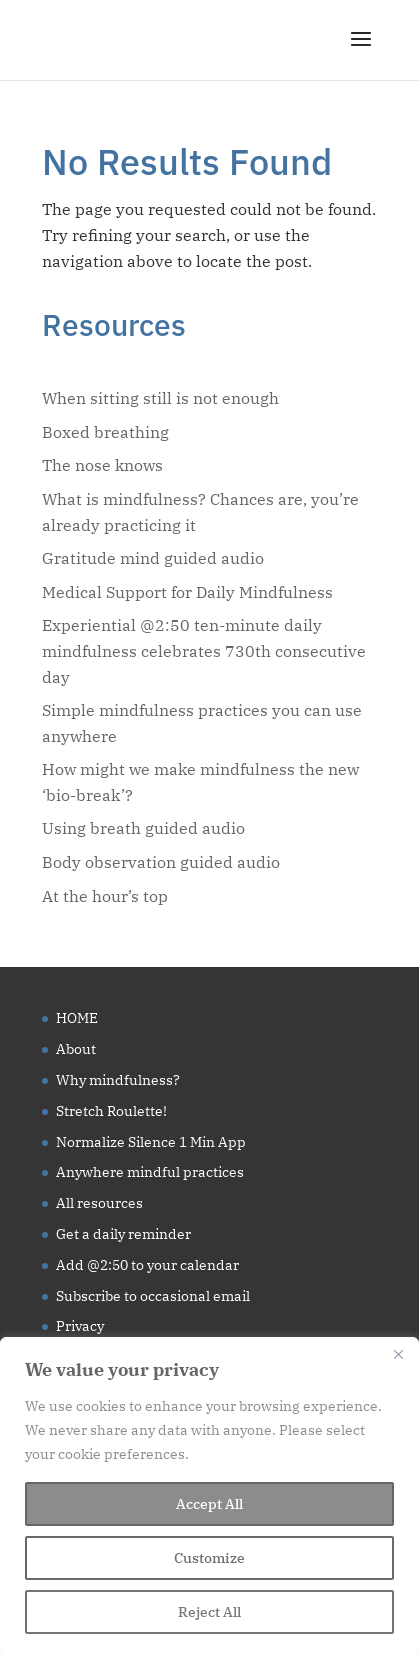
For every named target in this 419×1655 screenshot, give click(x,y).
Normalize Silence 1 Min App (151, 1142)
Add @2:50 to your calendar (147, 1265)
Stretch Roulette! (111, 1111)
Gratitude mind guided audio (153, 558)
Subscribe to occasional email (153, 1296)
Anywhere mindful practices (150, 1172)
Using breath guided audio (143, 828)
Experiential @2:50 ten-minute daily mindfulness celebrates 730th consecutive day (204, 650)
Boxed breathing (105, 432)
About (76, 1049)
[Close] (398, 1354)
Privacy (80, 1326)
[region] (209, 1496)
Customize (209, 1558)
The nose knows (102, 465)
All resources (99, 1203)
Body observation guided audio (161, 862)
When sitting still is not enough (160, 398)
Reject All (209, 1612)
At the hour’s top (105, 896)
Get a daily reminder (123, 1234)
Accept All (209, 1504)
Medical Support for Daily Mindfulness (187, 592)
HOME (77, 1018)
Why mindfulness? (118, 1080)
